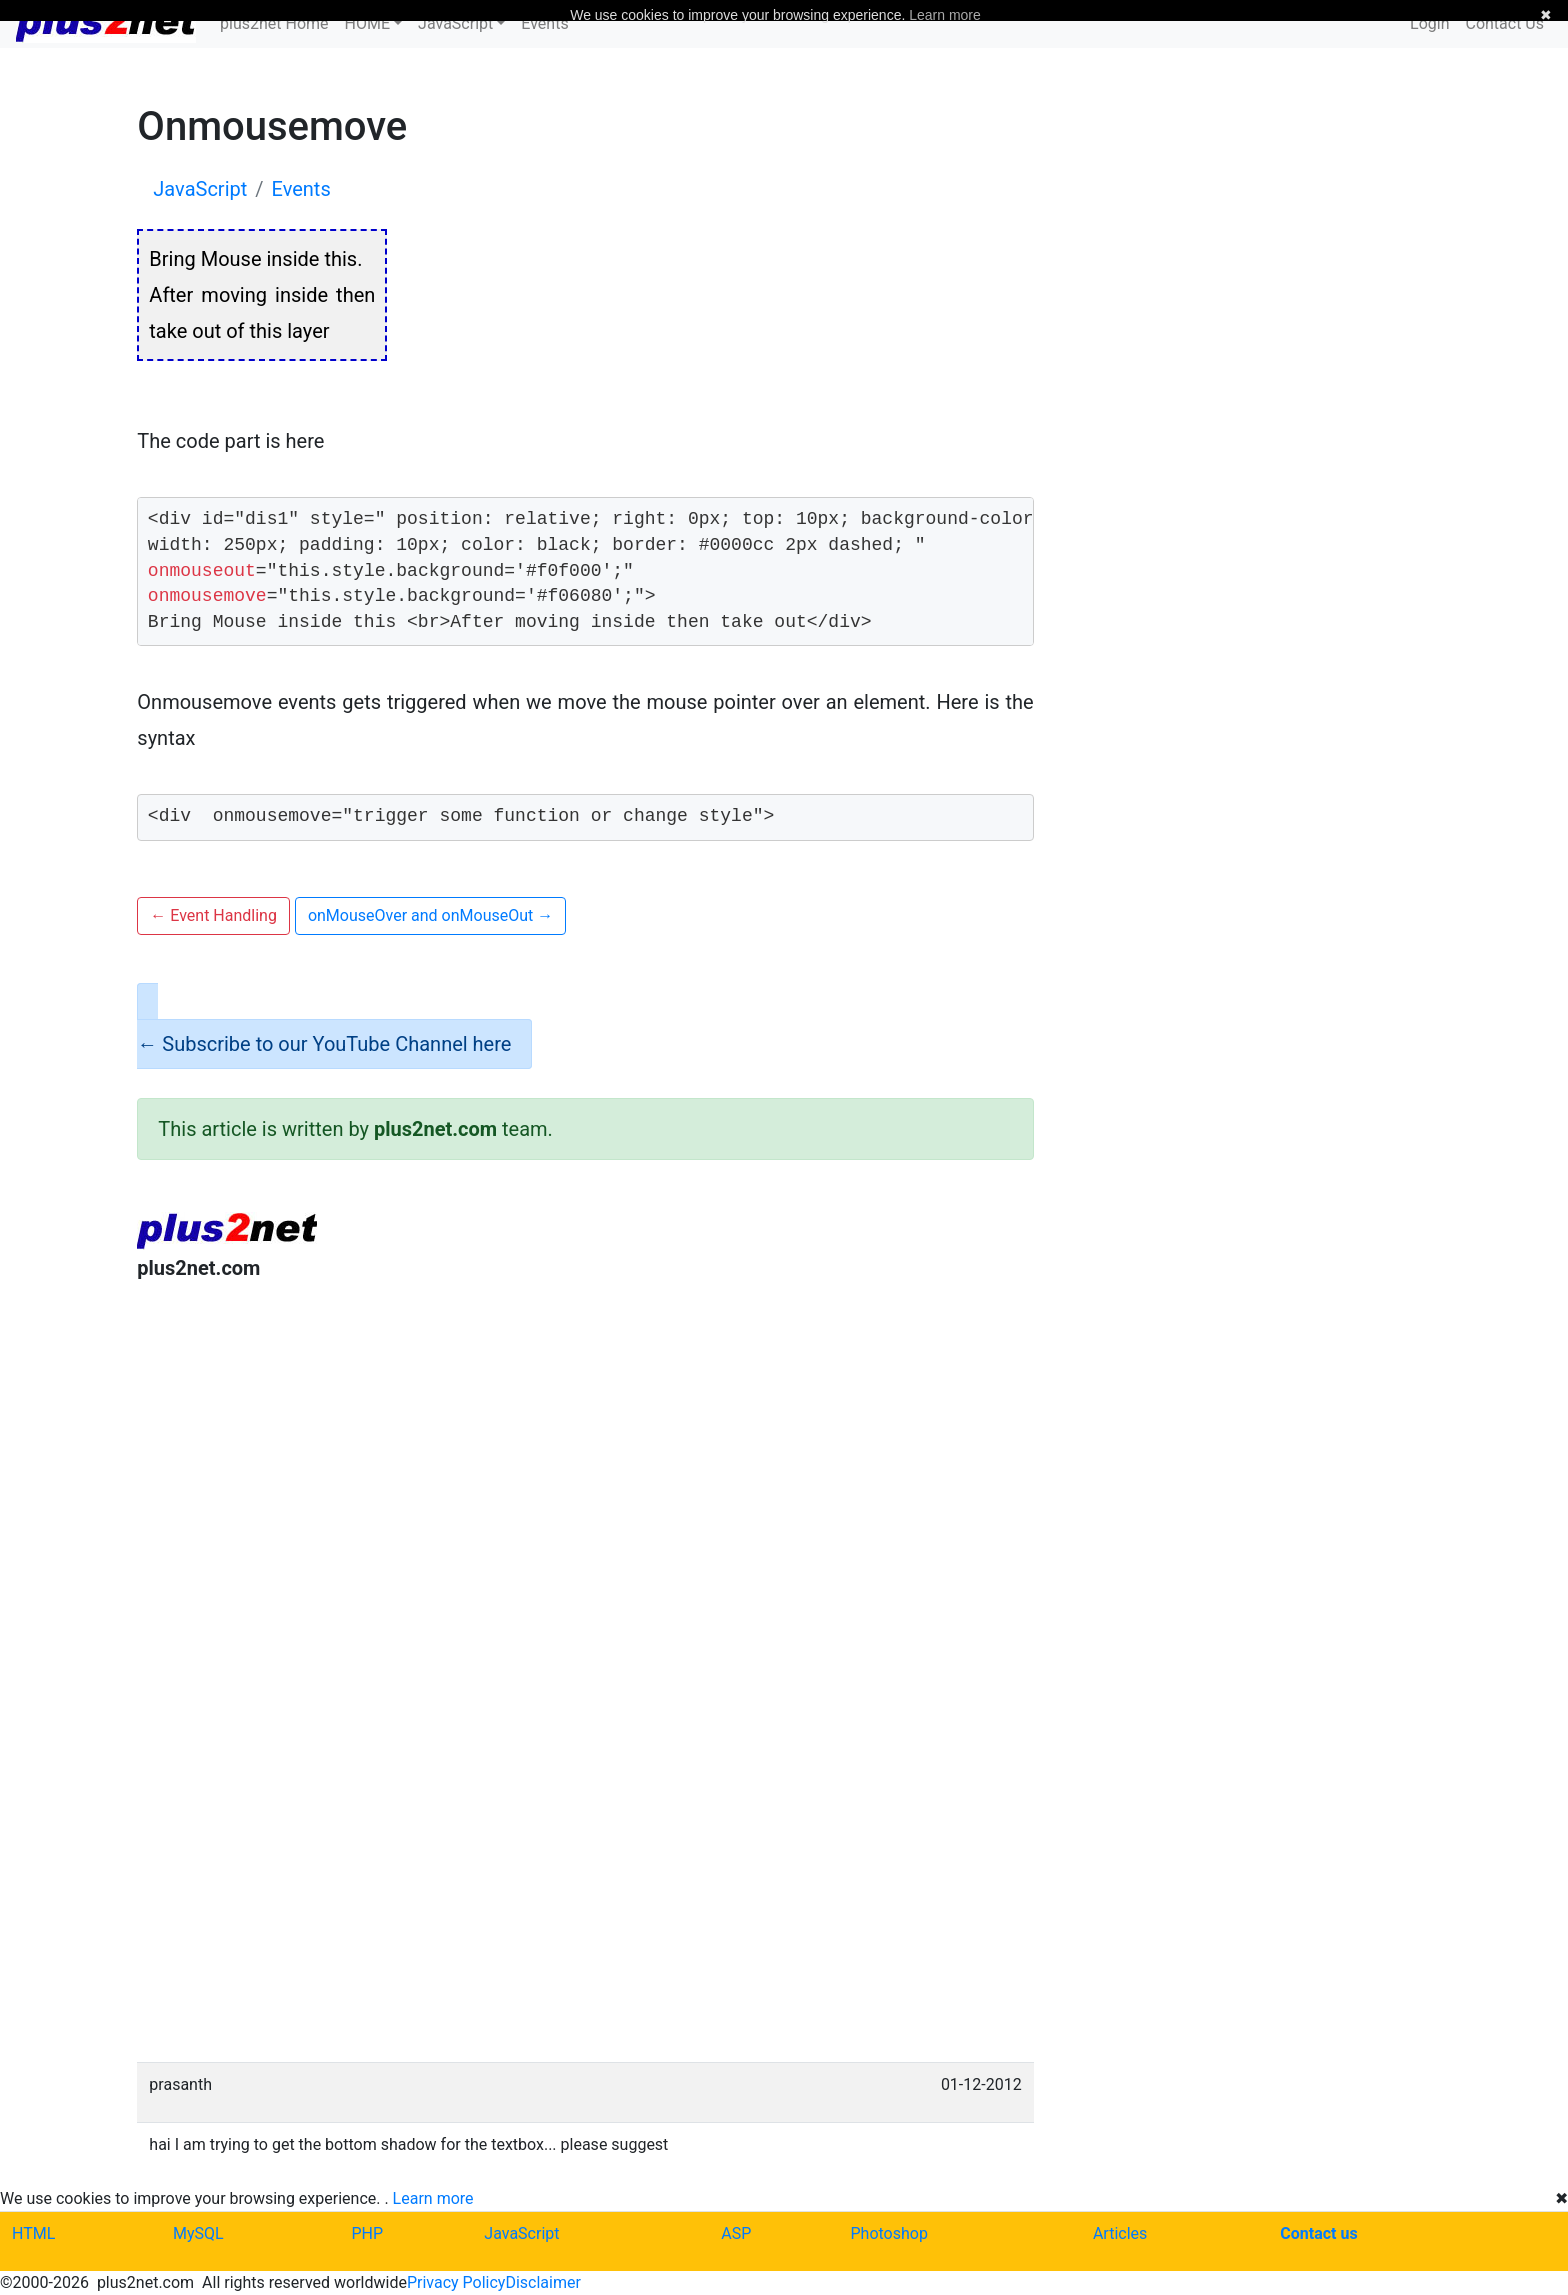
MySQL (198, 2233)
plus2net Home (274, 23)
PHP (367, 2233)
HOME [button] (367, 23)
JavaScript (521, 2233)
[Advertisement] (585, 1462)
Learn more (433, 2198)
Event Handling (213, 915)
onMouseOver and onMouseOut (430, 915)
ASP (736, 2233)
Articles (1120, 2233)
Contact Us (1504, 23)
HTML (33, 2233)
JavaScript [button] (455, 23)
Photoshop (889, 2233)
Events (544, 23)
